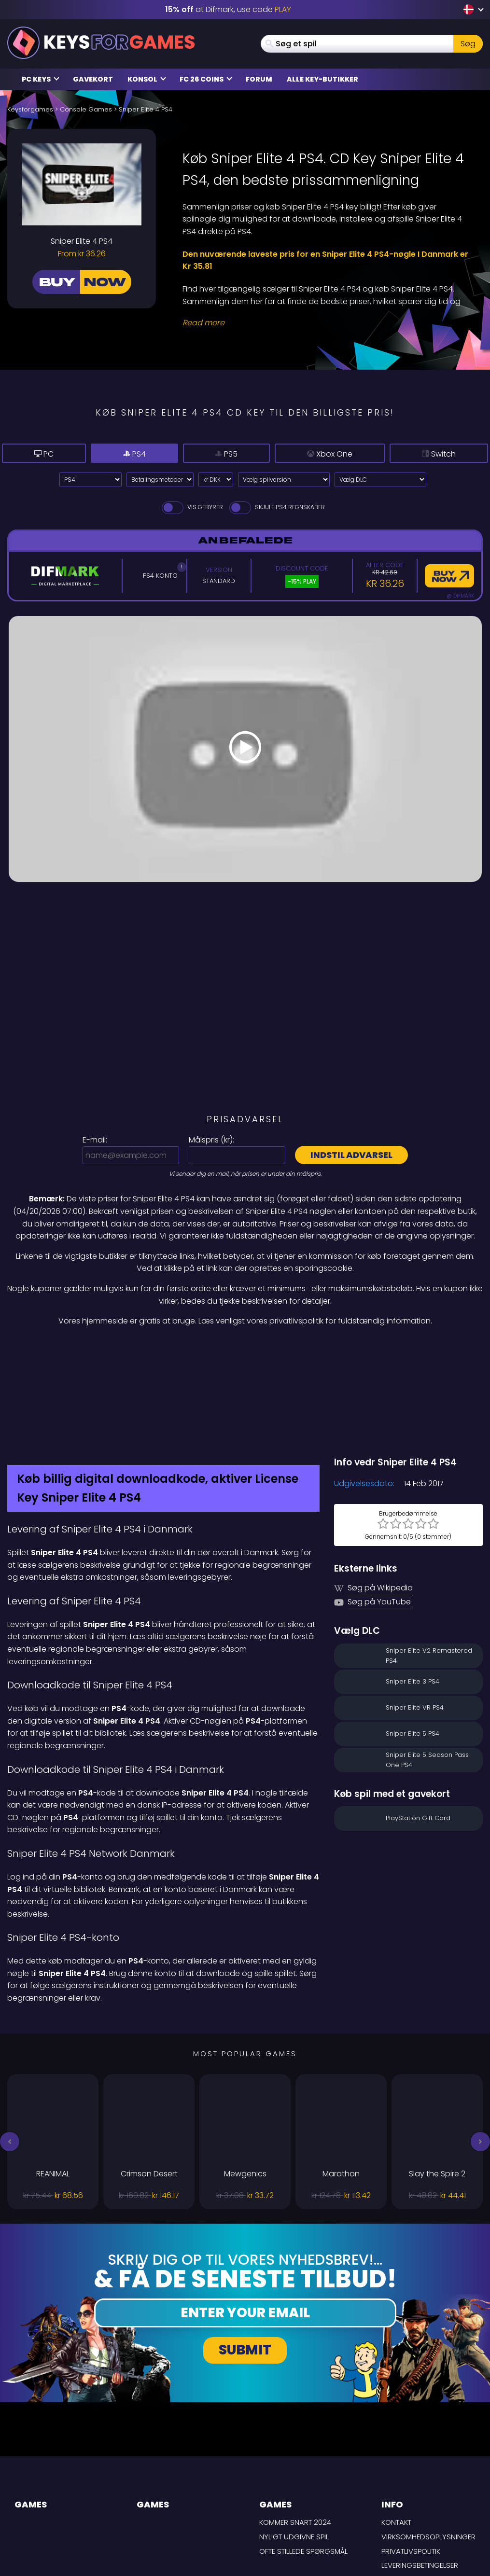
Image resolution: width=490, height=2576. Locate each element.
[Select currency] (215, 479)
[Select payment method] (160, 479)
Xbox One (309, 453)
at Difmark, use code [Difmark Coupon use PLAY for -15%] (228, 9)
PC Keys (40, 79)
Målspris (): (211, 1139)
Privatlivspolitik (410, 2464)
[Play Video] (245, 749)
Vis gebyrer (191, 507)
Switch (434, 453)
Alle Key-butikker (322, 79)
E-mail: (95, 1139)
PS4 (111, 454)
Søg (468, 43)
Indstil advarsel (351, 1155)
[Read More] (326, 323)
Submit (245, 2263)
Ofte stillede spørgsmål (303, 2464)
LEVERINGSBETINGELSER (419, 2479)
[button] (9, 2055)
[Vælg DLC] (380, 479)
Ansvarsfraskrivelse (420, 2493)
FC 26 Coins (206, 79)
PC (36, 454)
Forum (259, 79)
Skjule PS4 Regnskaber (276, 507)
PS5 (195, 453)
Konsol (146, 79)
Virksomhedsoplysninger (428, 2450)
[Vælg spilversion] (284, 479)
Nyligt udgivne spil (294, 2450)
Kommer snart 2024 (295, 2436)
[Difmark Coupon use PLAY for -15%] (245, 1348)
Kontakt (396, 2436)
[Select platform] (90, 479)
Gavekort (93, 79)
